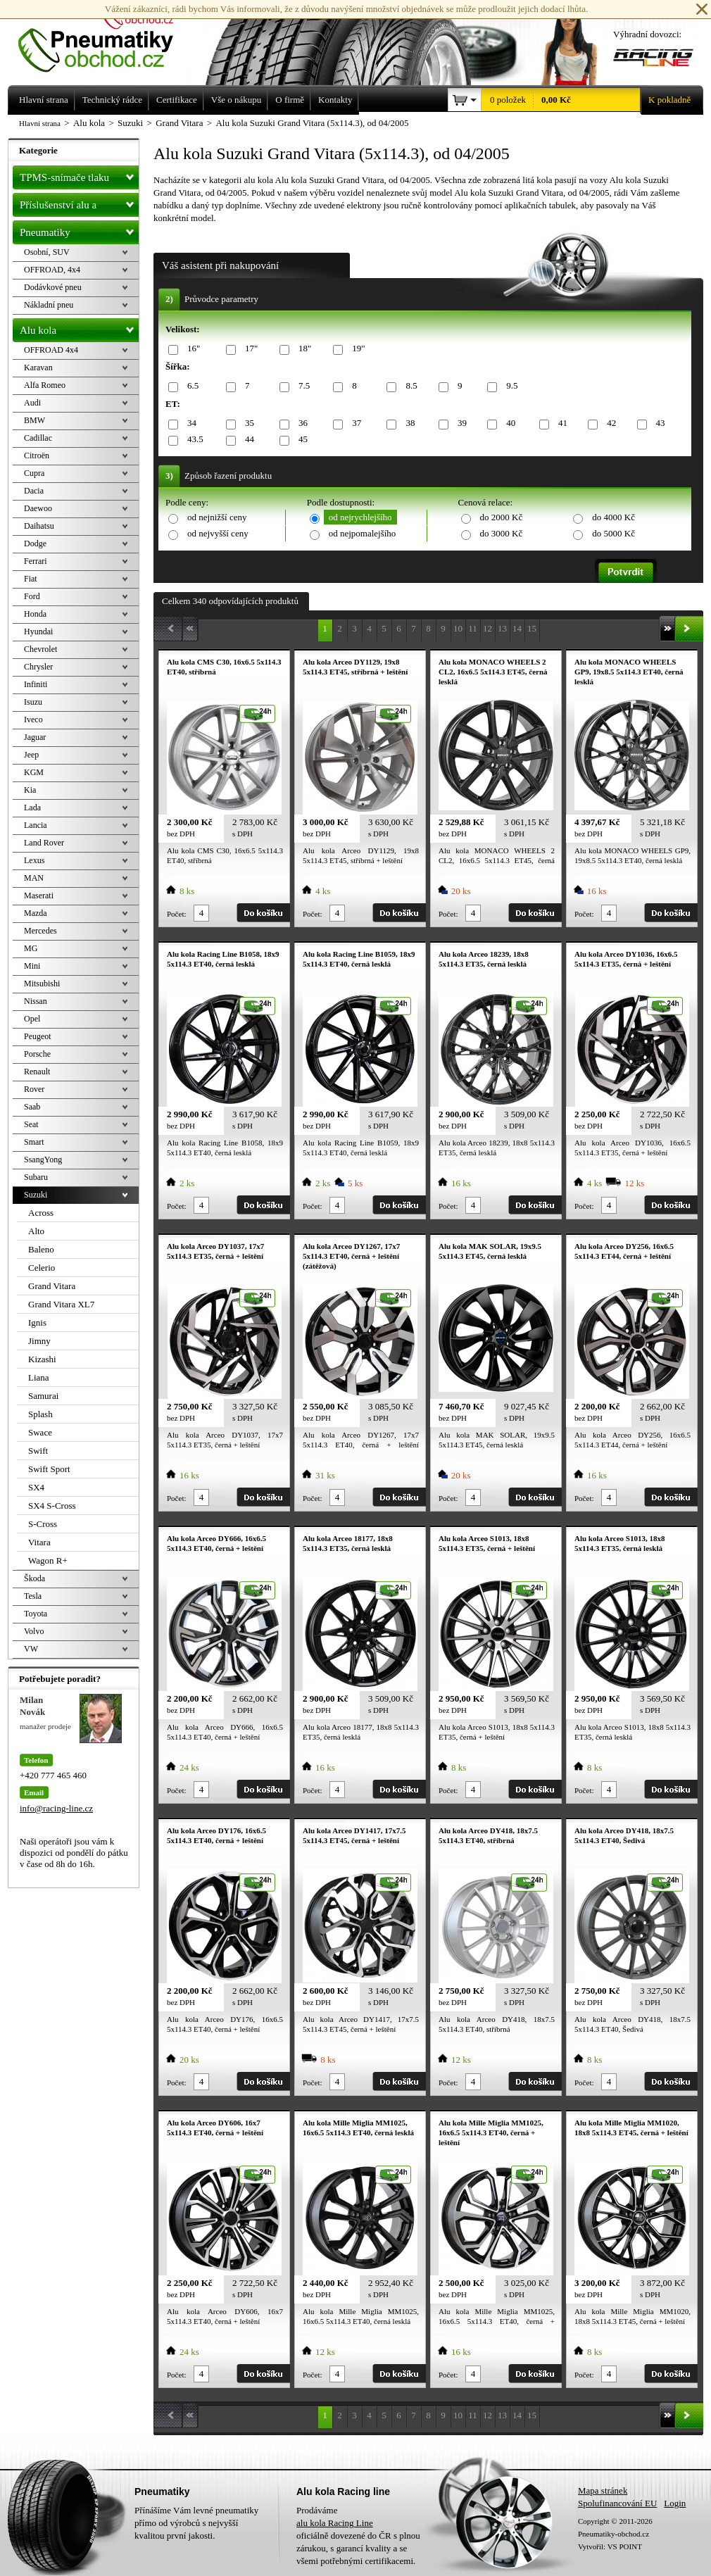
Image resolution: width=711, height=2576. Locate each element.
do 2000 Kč (501, 517)
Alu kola (79, 327)
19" (356, 349)
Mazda (35, 913)
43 (658, 423)
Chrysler (38, 667)
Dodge (35, 543)
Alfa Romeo (44, 385)
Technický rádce (112, 99)
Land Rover (44, 843)
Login (675, 2503)
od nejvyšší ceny (217, 533)
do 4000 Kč (613, 517)
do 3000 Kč (501, 533)
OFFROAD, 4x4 (52, 270)
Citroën (36, 455)
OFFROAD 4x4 (51, 350)
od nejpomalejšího (362, 533)
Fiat (30, 579)
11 (472, 628)
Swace (40, 1432)
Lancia (35, 825)
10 (458, 628)
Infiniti (35, 684)
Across (41, 1212)
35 (247, 423)
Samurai (43, 1395)
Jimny (39, 1341)
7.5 (302, 386)
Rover (34, 1089)
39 (460, 423)
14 (517, 628)
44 (247, 440)
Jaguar (35, 737)
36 (301, 423)
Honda (35, 614)
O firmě (289, 99)
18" (302, 349)
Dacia (34, 491)
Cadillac (38, 438)
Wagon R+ (48, 1560)
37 (354, 423)
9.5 (509, 386)
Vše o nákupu (236, 99)
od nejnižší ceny (216, 517)
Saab (32, 1107)
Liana (38, 1377)
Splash (40, 1414)
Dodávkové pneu (53, 287)
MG (30, 948)
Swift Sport (49, 1469)
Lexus (34, 860)
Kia (30, 790)
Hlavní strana (40, 123)
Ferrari (35, 561)
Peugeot (37, 1036)
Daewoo (38, 508)
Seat (31, 1124)
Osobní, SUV (47, 252)
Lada (32, 807)
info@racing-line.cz (56, 1808)
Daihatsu (39, 526)
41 (560, 423)
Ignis (37, 1322)
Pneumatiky (79, 229)
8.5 (409, 386)
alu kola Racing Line (334, 2523)
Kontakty (335, 99)
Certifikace (176, 99)
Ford (32, 596)
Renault (37, 1071)
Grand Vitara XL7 (61, 1304)
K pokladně (665, 100)
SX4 (36, 1487)
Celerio (41, 1267)
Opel (32, 1019)
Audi (32, 403)
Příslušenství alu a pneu (79, 205)
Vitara (39, 1542)
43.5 (192, 440)
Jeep (31, 755)
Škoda (34, 1578)
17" (249, 349)
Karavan (38, 367)
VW (31, 1649)
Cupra (34, 473)
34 (189, 423)
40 (508, 423)
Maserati (39, 895)
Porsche (37, 1054)
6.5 (190, 386)
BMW (34, 420)
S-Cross (42, 1524)
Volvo (34, 1631)
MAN (34, 878)
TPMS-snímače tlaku (79, 174)
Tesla (33, 1596)
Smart (34, 1142)
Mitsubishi (42, 983)
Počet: (177, 914)
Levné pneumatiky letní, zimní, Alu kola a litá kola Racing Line (106, 36)
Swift (38, 1450)
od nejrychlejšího (360, 517)
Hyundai (38, 631)
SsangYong (43, 1159)
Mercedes (40, 931)
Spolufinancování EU (617, 2503)
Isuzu (33, 702)
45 (301, 440)
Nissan (35, 1001)
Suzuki (35, 1195)
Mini (32, 966)
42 (609, 423)
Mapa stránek (602, 2490)
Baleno (41, 1249)
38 (408, 423)
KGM (34, 772)
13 (502, 628)
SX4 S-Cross (52, 1505)
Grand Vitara (51, 1286)
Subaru (36, 1177)
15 (531, 628)
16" (191, 349)
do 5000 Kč (613, 533)
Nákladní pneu (48, 305)
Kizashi (42, 1359)
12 (487, 628)
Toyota (35, 1614)
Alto (36, 1231)
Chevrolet (40, 649)
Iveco (33, 719)
